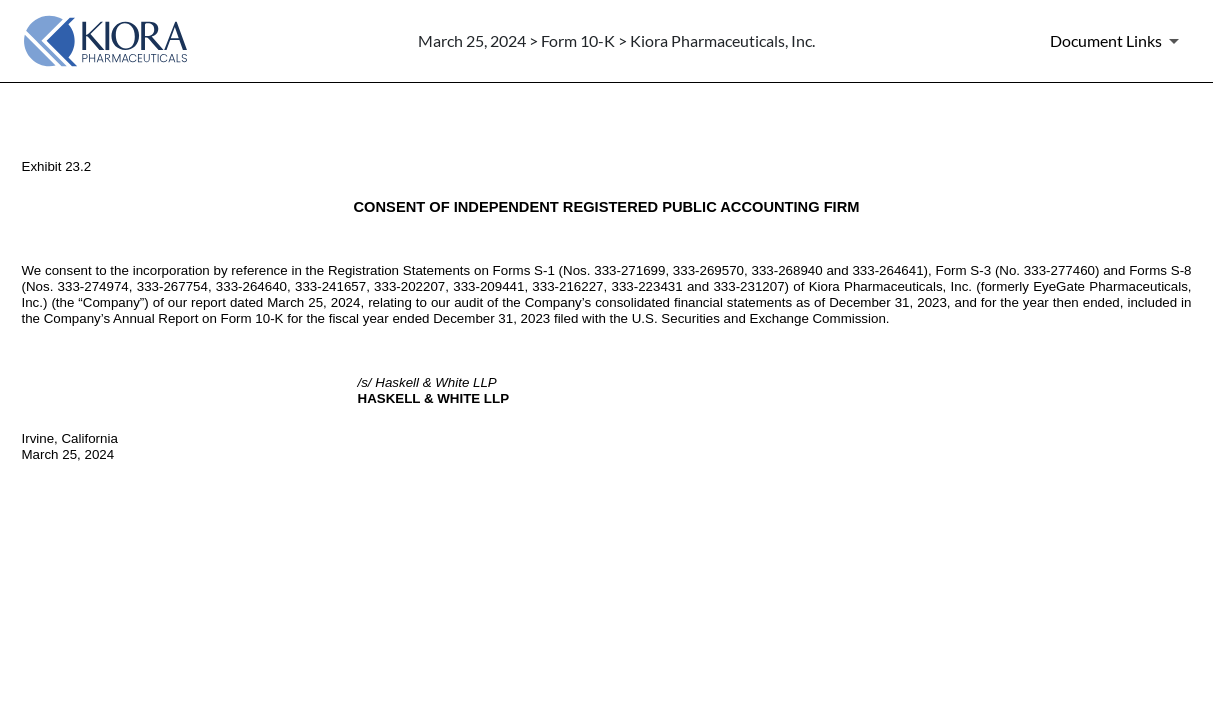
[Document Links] (1118, 41)
